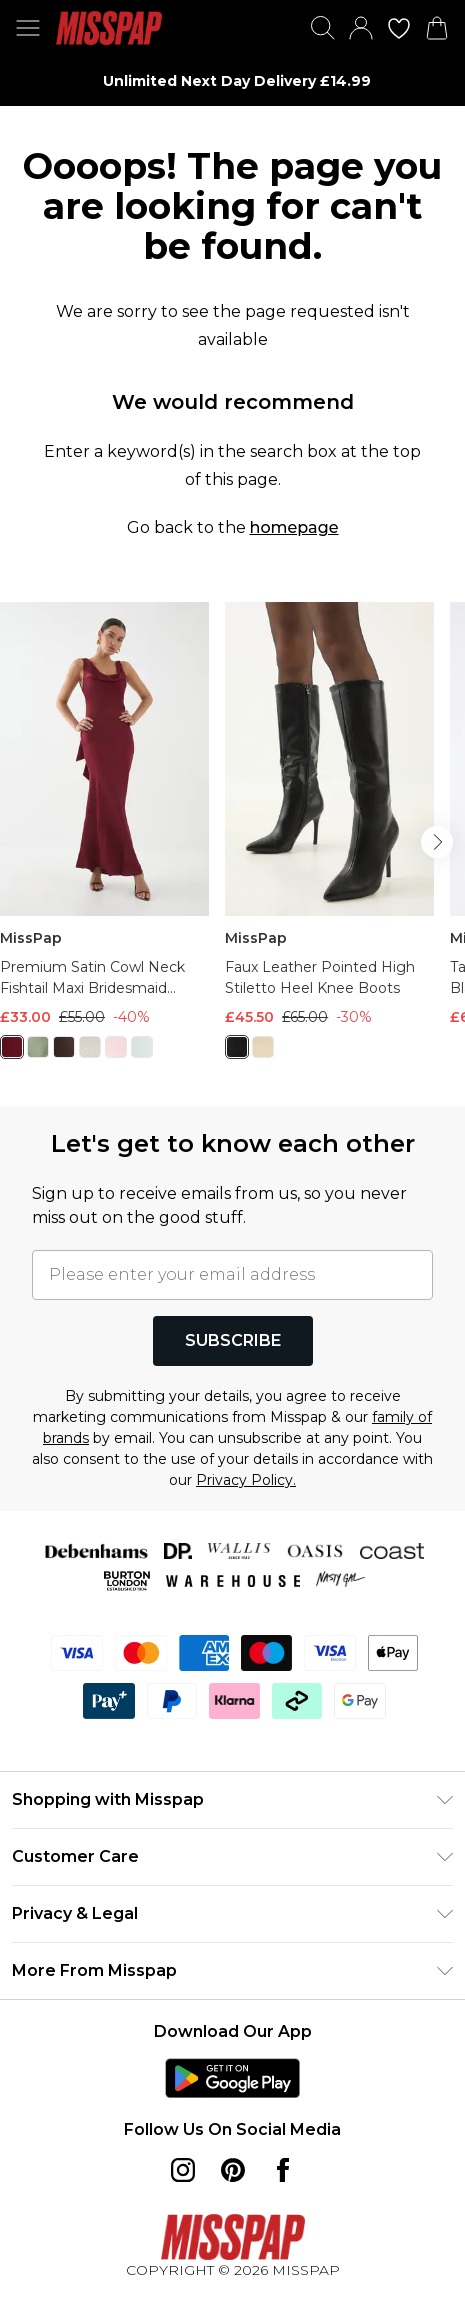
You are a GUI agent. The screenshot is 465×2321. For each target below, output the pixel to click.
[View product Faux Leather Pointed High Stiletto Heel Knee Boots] (329, 838)
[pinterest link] (233, 2170)
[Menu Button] (28, 28)
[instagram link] (183, 2170)
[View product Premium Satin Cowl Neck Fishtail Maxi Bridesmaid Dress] (104, 838)
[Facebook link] (283, 2170)
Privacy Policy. (246, 1480)
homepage (294, 527)
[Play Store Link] (232, 2078)
